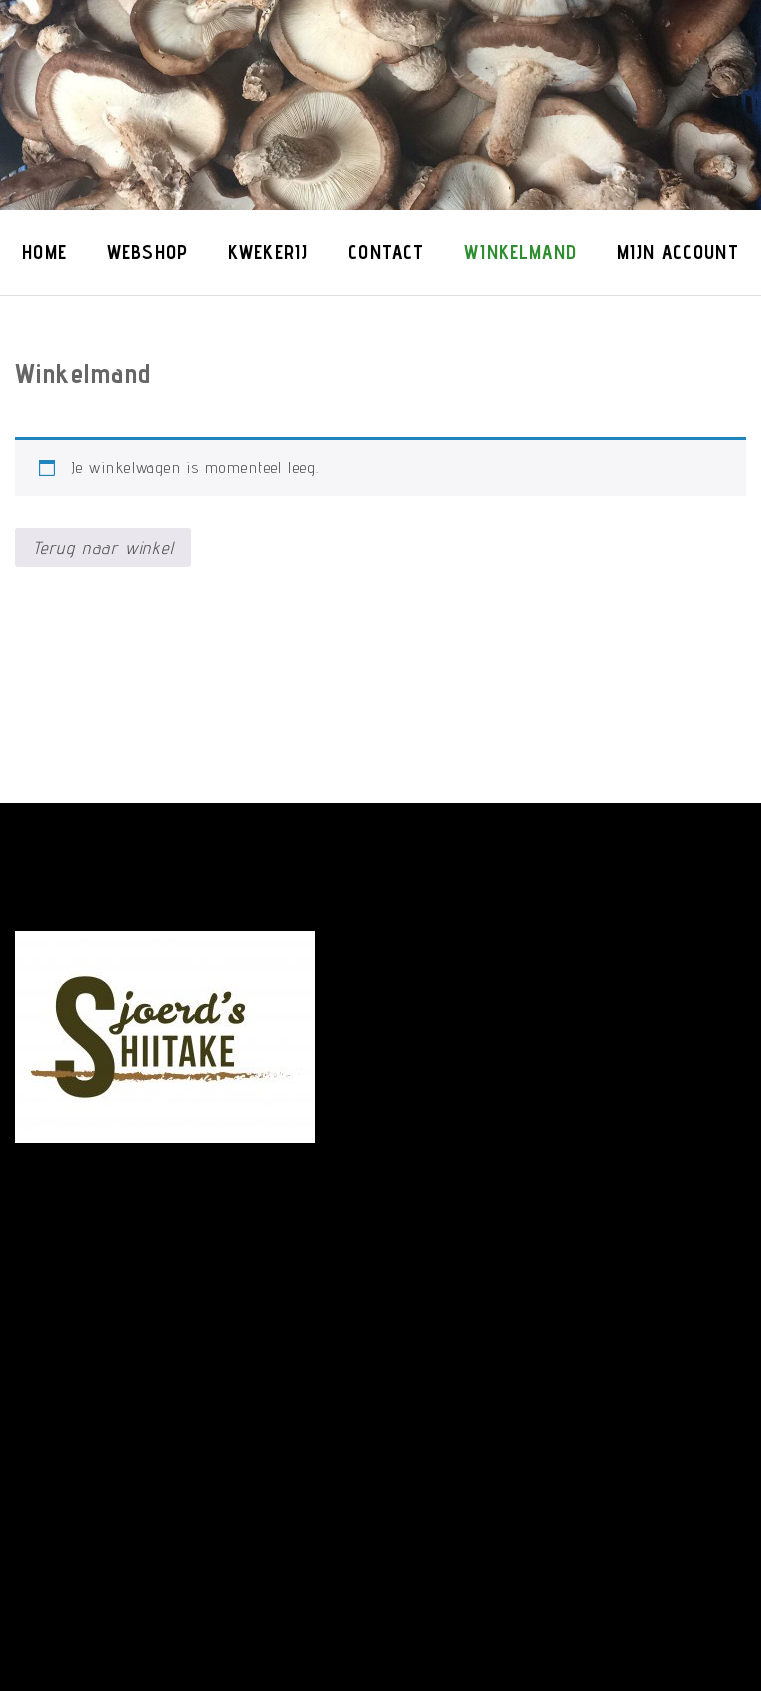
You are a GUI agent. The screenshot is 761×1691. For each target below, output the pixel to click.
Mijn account (678, 252)
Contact (386, 252)
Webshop (147, 252)
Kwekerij (268, 252)
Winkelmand (520, 252)
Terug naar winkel (103, 547)
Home (44, 252)
